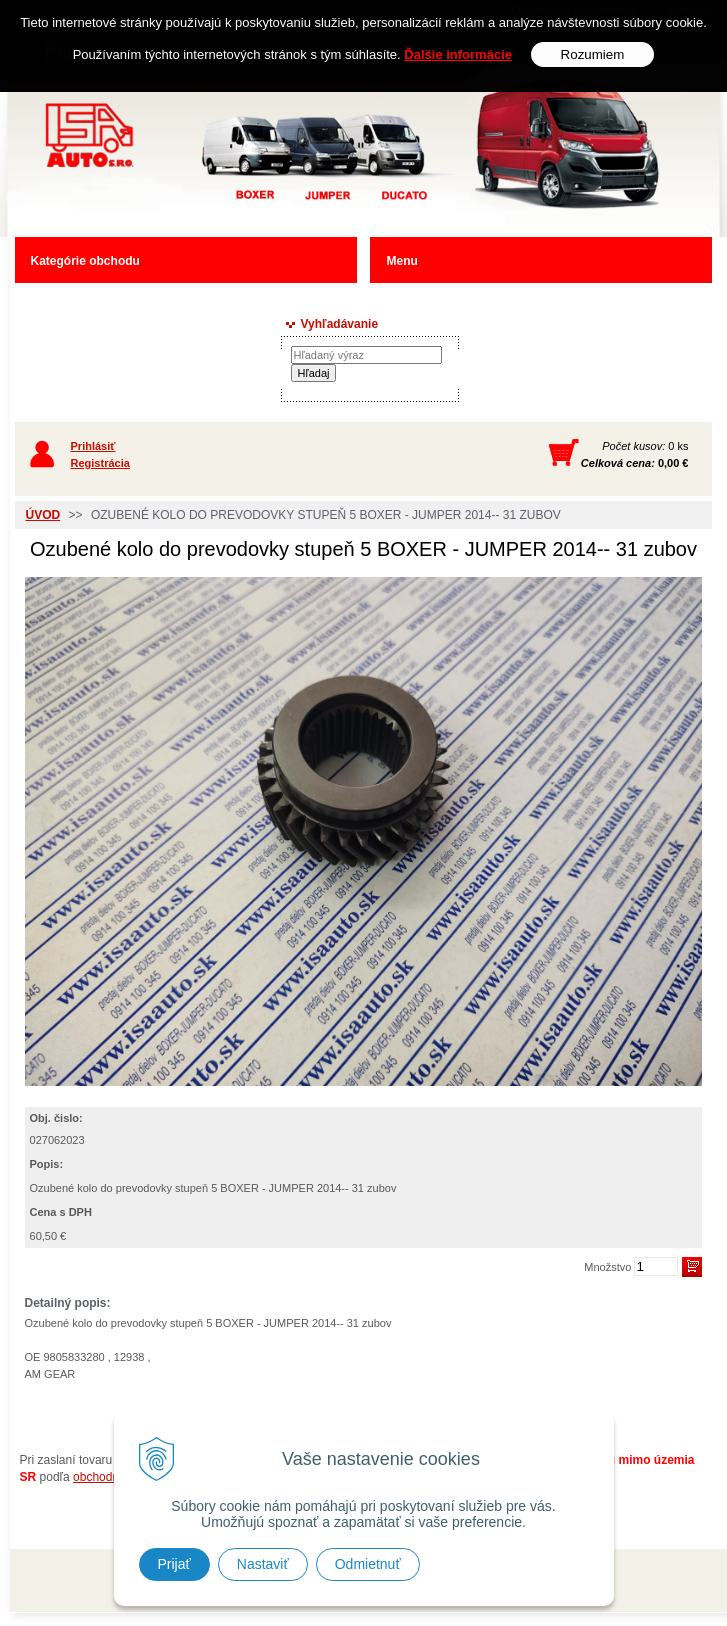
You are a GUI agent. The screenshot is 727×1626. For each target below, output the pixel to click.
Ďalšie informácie (458, 54)
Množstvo (607, 1267)
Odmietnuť (368, 1564)
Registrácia (100, 463)
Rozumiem (593, 54)
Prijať (174, 1564)
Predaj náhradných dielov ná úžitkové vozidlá (261, 156)
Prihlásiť (93, 446)
